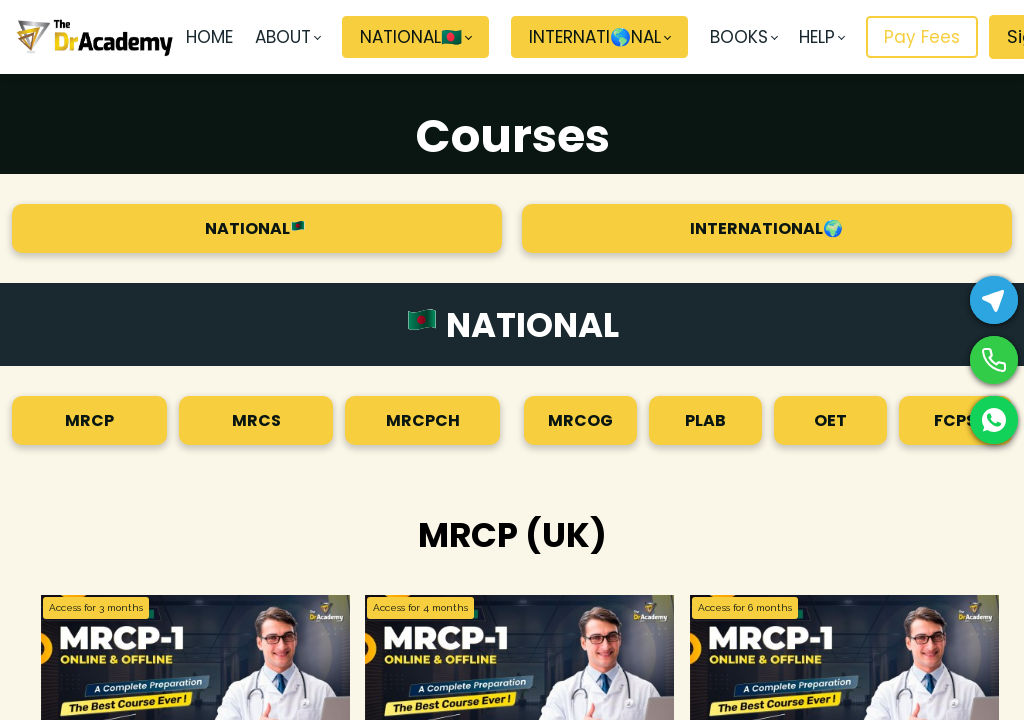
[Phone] (994, 360)
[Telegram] (994, 300)
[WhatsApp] (994, 420)
